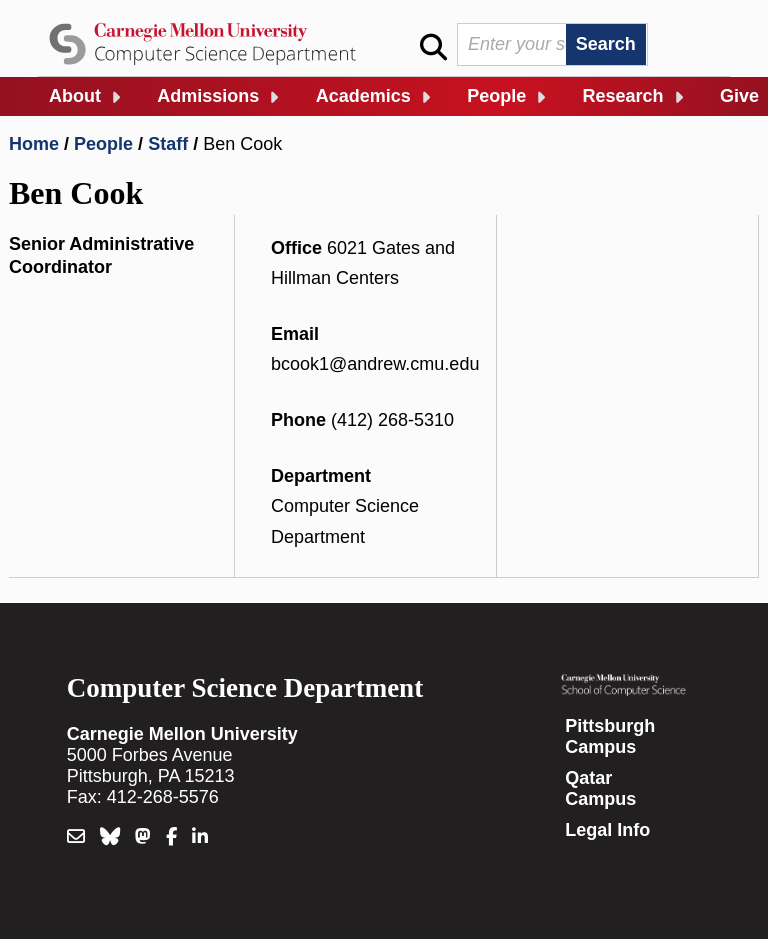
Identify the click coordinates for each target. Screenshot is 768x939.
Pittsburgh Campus (610, 736)
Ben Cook (242, 144)
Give (739, 96)
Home (34, 144)
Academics (363, 96)
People (496, 96)
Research (623, 96)
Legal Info (607, 830)
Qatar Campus (600, 788)
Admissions (208, 96)
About (75, 96)
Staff (168, 144)
